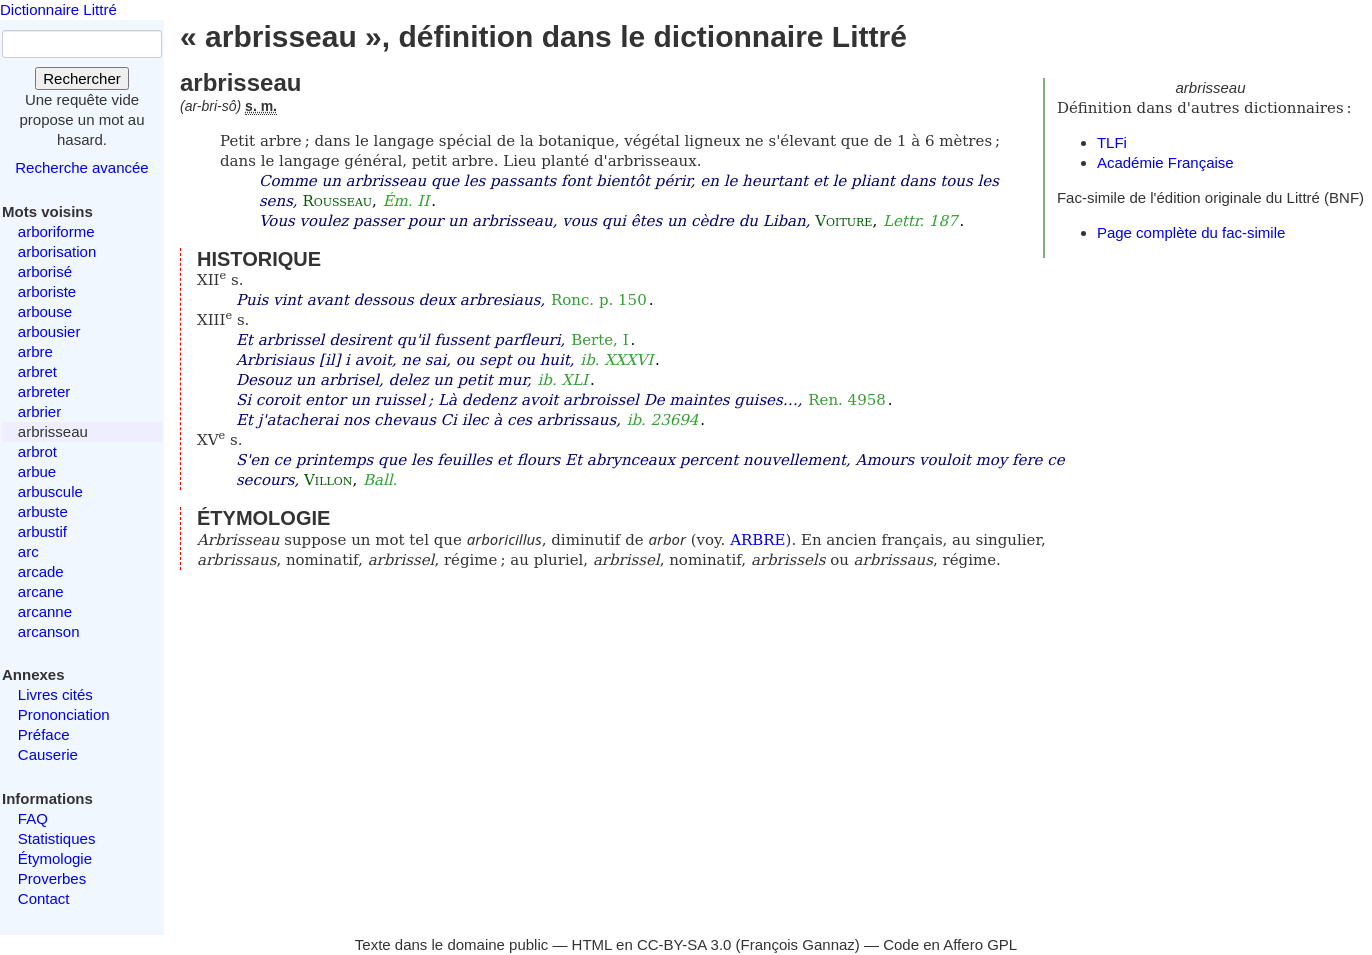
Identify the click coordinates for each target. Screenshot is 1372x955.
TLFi (1112, 142)
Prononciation (64, 714)
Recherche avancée (81, 167)
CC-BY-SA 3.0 (684, 944)
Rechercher (82, 78)
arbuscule (50, 491)
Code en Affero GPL (950, 944)
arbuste (43, 511)
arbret (37, 371)
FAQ (33, 818)
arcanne (45, 611)
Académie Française (1165, 162)
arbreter (44, 391)
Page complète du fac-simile (1191, 232)
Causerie (48, 754)
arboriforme (56, 231)
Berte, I (599, 340)
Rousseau (337, 201)
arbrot (37, 451)
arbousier (49, 331)
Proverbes (52, 878)
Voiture (843, 221)
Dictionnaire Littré (58, 9)
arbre (35, 351)
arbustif (42, 531)
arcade (41, 571)
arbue (37, 471)
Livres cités (55, 694)
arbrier (39, 411)
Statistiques (57, 838)
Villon (328, 480)
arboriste (47, 291)
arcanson (49, 631)
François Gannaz (798, 944)
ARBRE (757, 540)
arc (28, 551)
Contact (44, 898)
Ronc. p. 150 (599, 300)
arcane (41, 591)
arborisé (45, 271)
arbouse (45, 311)
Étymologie (55, 858)
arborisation (57, 251)
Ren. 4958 (847, 400)
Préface (44, 734)
